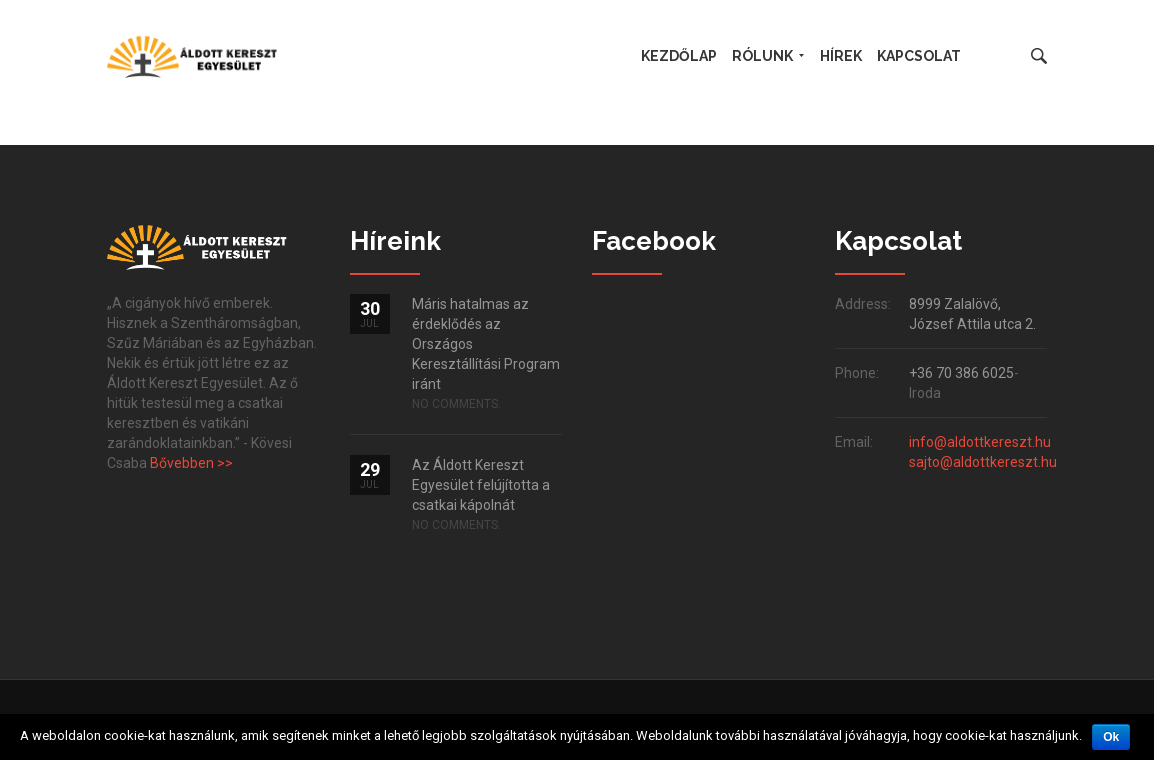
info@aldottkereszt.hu (980, 442)
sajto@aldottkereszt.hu (983, 462)
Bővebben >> (191, 463)
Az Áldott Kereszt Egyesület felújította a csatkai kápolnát (481, 485)
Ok (1111, 737)
